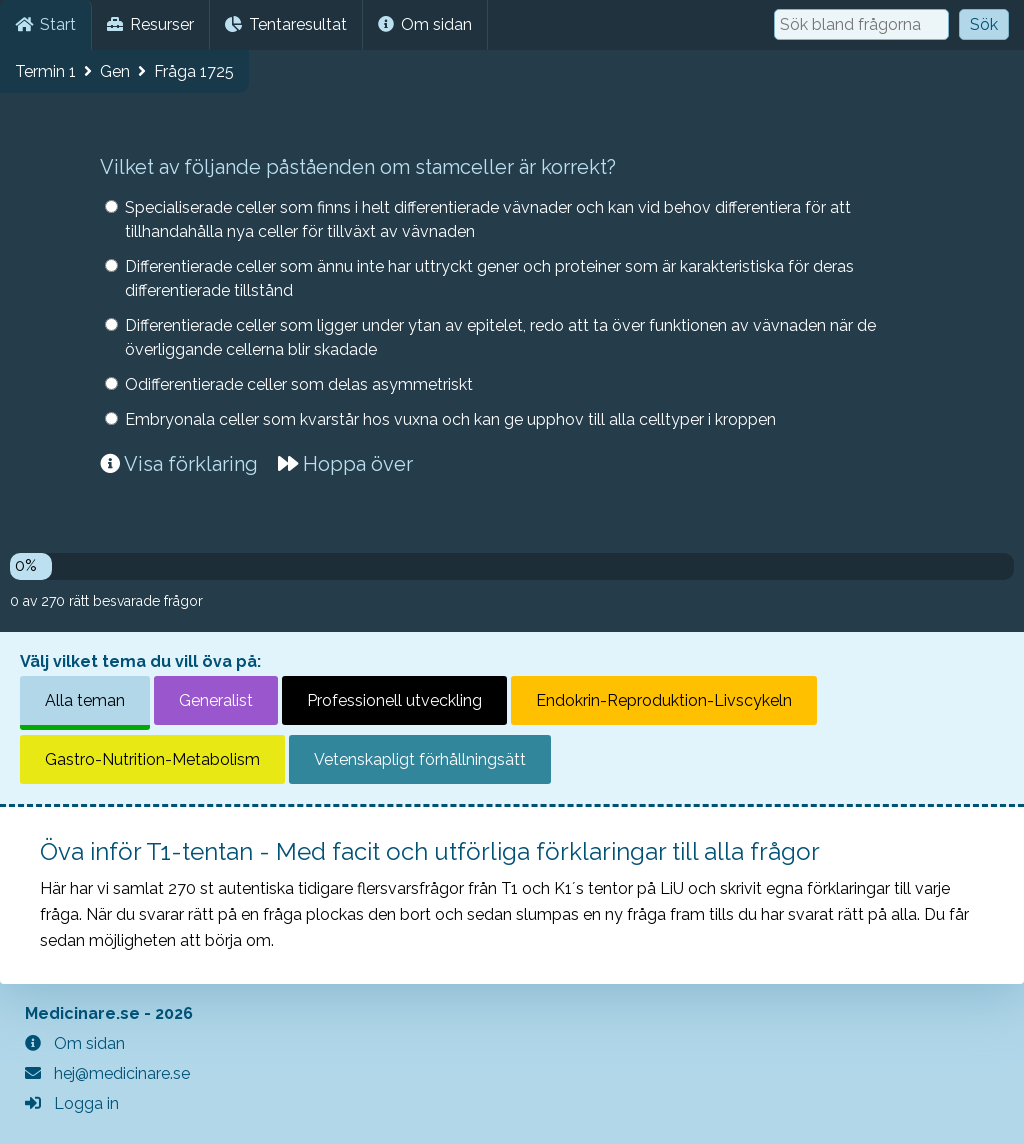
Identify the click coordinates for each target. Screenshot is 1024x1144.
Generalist (216, 700)
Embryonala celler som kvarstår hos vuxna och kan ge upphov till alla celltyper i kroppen (450, 419)
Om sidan (425, 24)
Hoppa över (345, 464)
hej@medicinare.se (107, 1073)
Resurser (150, 24)
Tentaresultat (286, 24)
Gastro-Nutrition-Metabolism (152, 759)
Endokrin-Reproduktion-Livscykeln (664, 700)
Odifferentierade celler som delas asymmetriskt (299, 384)
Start (45, 24)
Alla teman (85, 700)
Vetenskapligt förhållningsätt (420, 759)
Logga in (72, 1103)
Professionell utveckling (394, 700)
